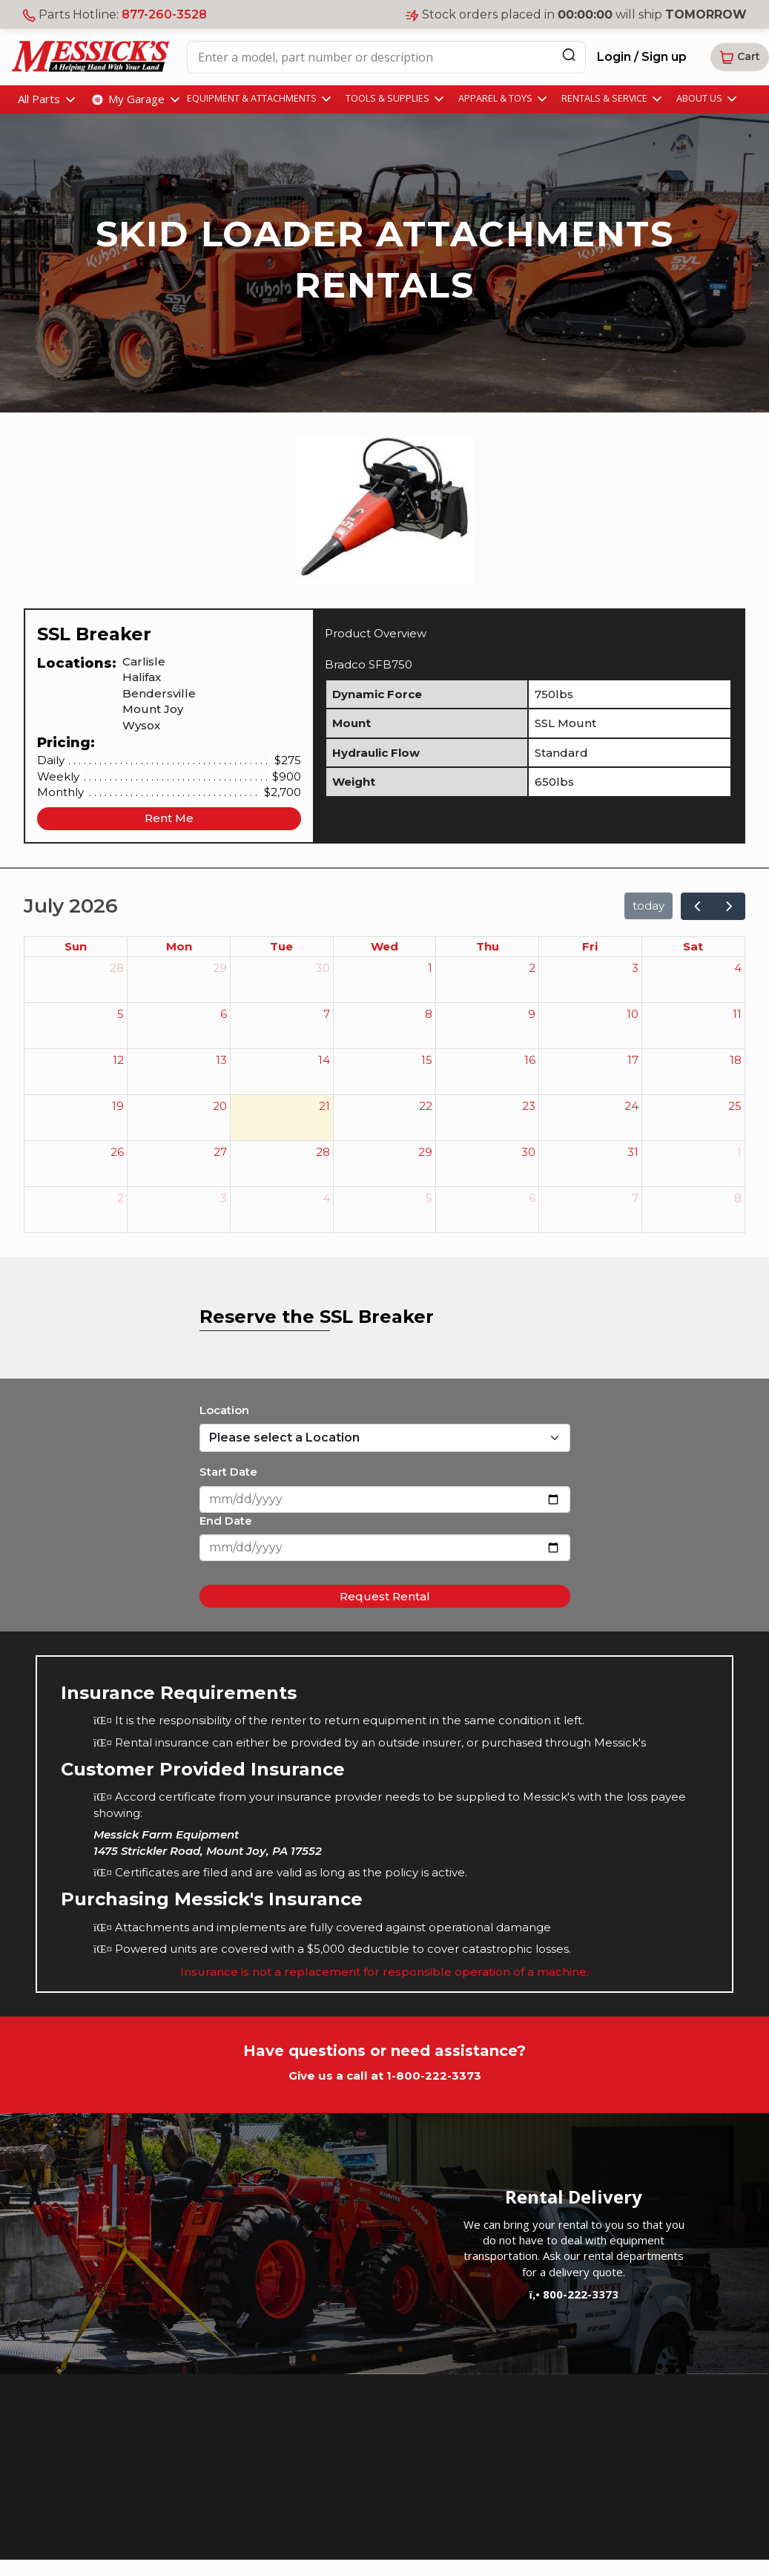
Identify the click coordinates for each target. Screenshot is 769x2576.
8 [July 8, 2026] (428, 1014)
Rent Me (169, 818)
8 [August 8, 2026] (738, 1198)
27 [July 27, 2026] (220, 1152)
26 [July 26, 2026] (117, 1152)
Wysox (141, 725)
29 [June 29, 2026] (220, 968)
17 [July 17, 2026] (632, 1060)
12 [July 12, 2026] (118, 1060)
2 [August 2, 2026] (120, 1198)
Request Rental (385, 1596)
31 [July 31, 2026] (632, 1152)
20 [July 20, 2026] (220, 1106)
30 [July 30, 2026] (528, 1152)
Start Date (228, 1472)
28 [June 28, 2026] (117, 968)
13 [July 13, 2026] (221, 1060)
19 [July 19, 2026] (118, 1106)
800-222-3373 (573, 2294)
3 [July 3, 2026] (635, 968)
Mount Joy (152, 709)
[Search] (568, 54)
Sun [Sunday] (76, 946)
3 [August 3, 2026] (223, 1198)
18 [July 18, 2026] (736, 1060)
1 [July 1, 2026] (430, 968)
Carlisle (143, 661)
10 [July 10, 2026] (632, 1014)
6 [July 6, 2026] (223, 1014)
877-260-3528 (164, 14)
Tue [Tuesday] (281, 946)
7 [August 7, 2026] (635, 1198)
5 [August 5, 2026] (429, 1198)
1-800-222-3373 (433, 2076)
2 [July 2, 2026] (532, 968)
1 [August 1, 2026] (739, 1152)
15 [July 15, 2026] (426, 1060)
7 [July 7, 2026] (326, 1014)
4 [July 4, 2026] (738, 968)
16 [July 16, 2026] (529, 1060)
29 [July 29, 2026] (425, 1152)
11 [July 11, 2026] (737, 1014)
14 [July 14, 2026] (324, 1060)
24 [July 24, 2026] (631, 1106)
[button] (739, 57)
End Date (225, 1521)
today (648, 905)
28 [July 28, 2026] (323, 1152)
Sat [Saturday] (693, 946)
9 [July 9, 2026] (531, 1014)
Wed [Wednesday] (384, 946)
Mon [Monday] (179, 946)
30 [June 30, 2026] (323, 968)
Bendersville (159, 693)
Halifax (141, 677)
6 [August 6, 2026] (532, 1198)
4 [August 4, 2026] (326, 1198)
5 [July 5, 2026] (120, 1014)
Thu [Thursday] (487, 946)
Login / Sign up (642, 57)
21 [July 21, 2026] (324, 1106)
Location (224, 1410)
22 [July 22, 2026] (425, 1106)
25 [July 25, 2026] (735, 1106)
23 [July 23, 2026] (528, 1106)
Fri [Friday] (590, 946)
